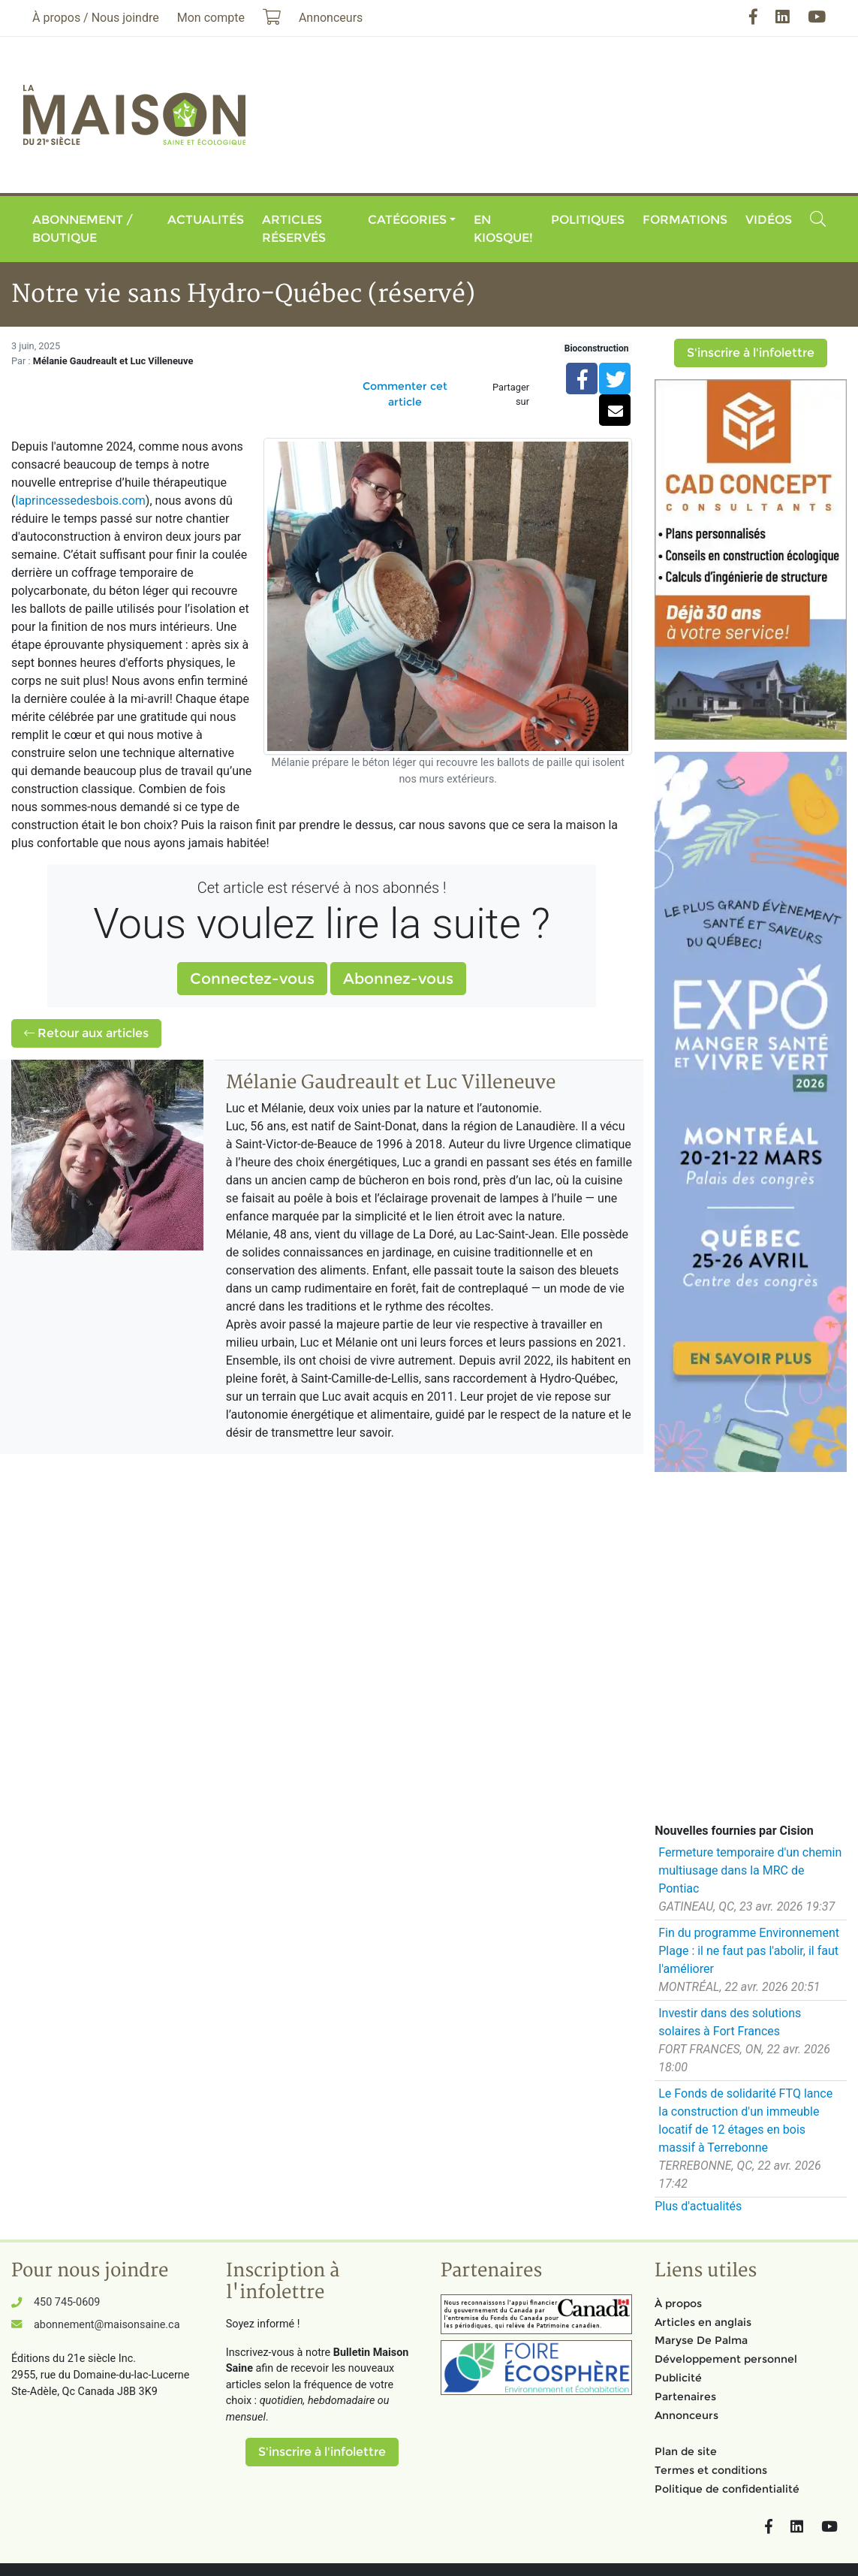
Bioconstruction (596, 348)
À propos (678, 2303)
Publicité (678, 2377)
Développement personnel (726, 2359)
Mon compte (211, 18)
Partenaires (685, 2396)
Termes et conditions (711, 2470)
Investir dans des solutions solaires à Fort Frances (729, 2022)
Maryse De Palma (701, 2340)
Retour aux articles (86, 1033)
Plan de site (686, 2451)
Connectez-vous (252, 979)
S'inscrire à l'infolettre (750, 352)
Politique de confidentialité (727, 2489)
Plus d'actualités (698, 2206)
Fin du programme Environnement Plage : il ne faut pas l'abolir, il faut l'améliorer (748, 1951)
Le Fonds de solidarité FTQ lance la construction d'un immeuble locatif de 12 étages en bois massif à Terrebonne (745, 2120)
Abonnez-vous (398, 979)
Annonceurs (686, 2415)
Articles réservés (294, 229)
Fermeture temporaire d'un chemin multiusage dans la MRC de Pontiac (749, 1870)
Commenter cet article (405, 394)
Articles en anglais (703, 2322)
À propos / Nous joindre (95, 18)
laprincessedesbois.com (80, 500)
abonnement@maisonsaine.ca (106, 2324)
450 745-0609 (67, 2302)
